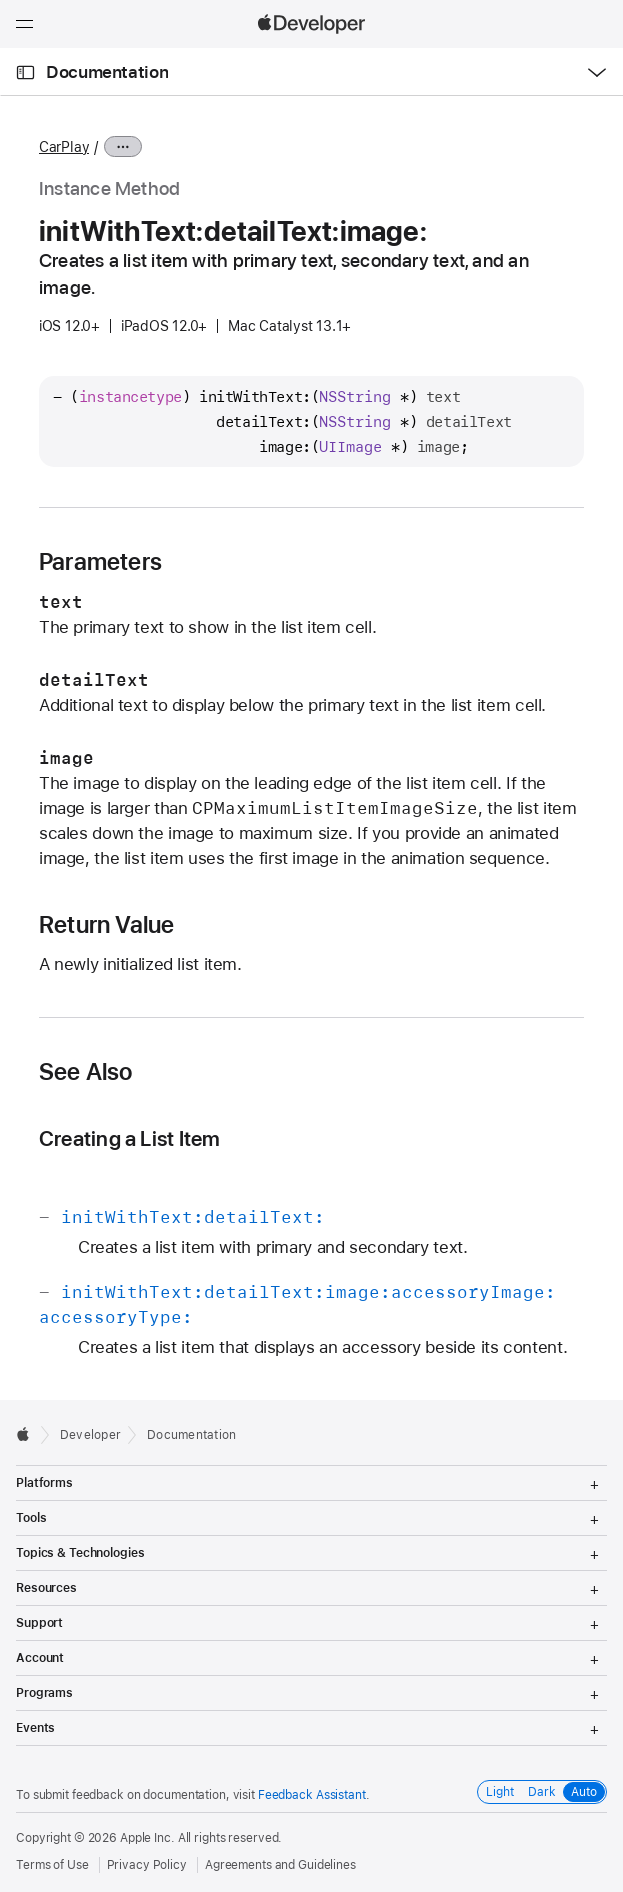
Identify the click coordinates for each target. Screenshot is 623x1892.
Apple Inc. (147, 1838)
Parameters (100, 562)
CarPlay (64, 147)
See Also (86, 1072)
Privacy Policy (147, 1865)
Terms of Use (52, 1865)
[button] (0, 0)
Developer (90, 1435)
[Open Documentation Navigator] (25, 72)
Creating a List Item (130, 1138)
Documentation (107, 72)
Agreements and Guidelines (280, 1865)
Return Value (107, 925)
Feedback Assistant (312, 1795)
